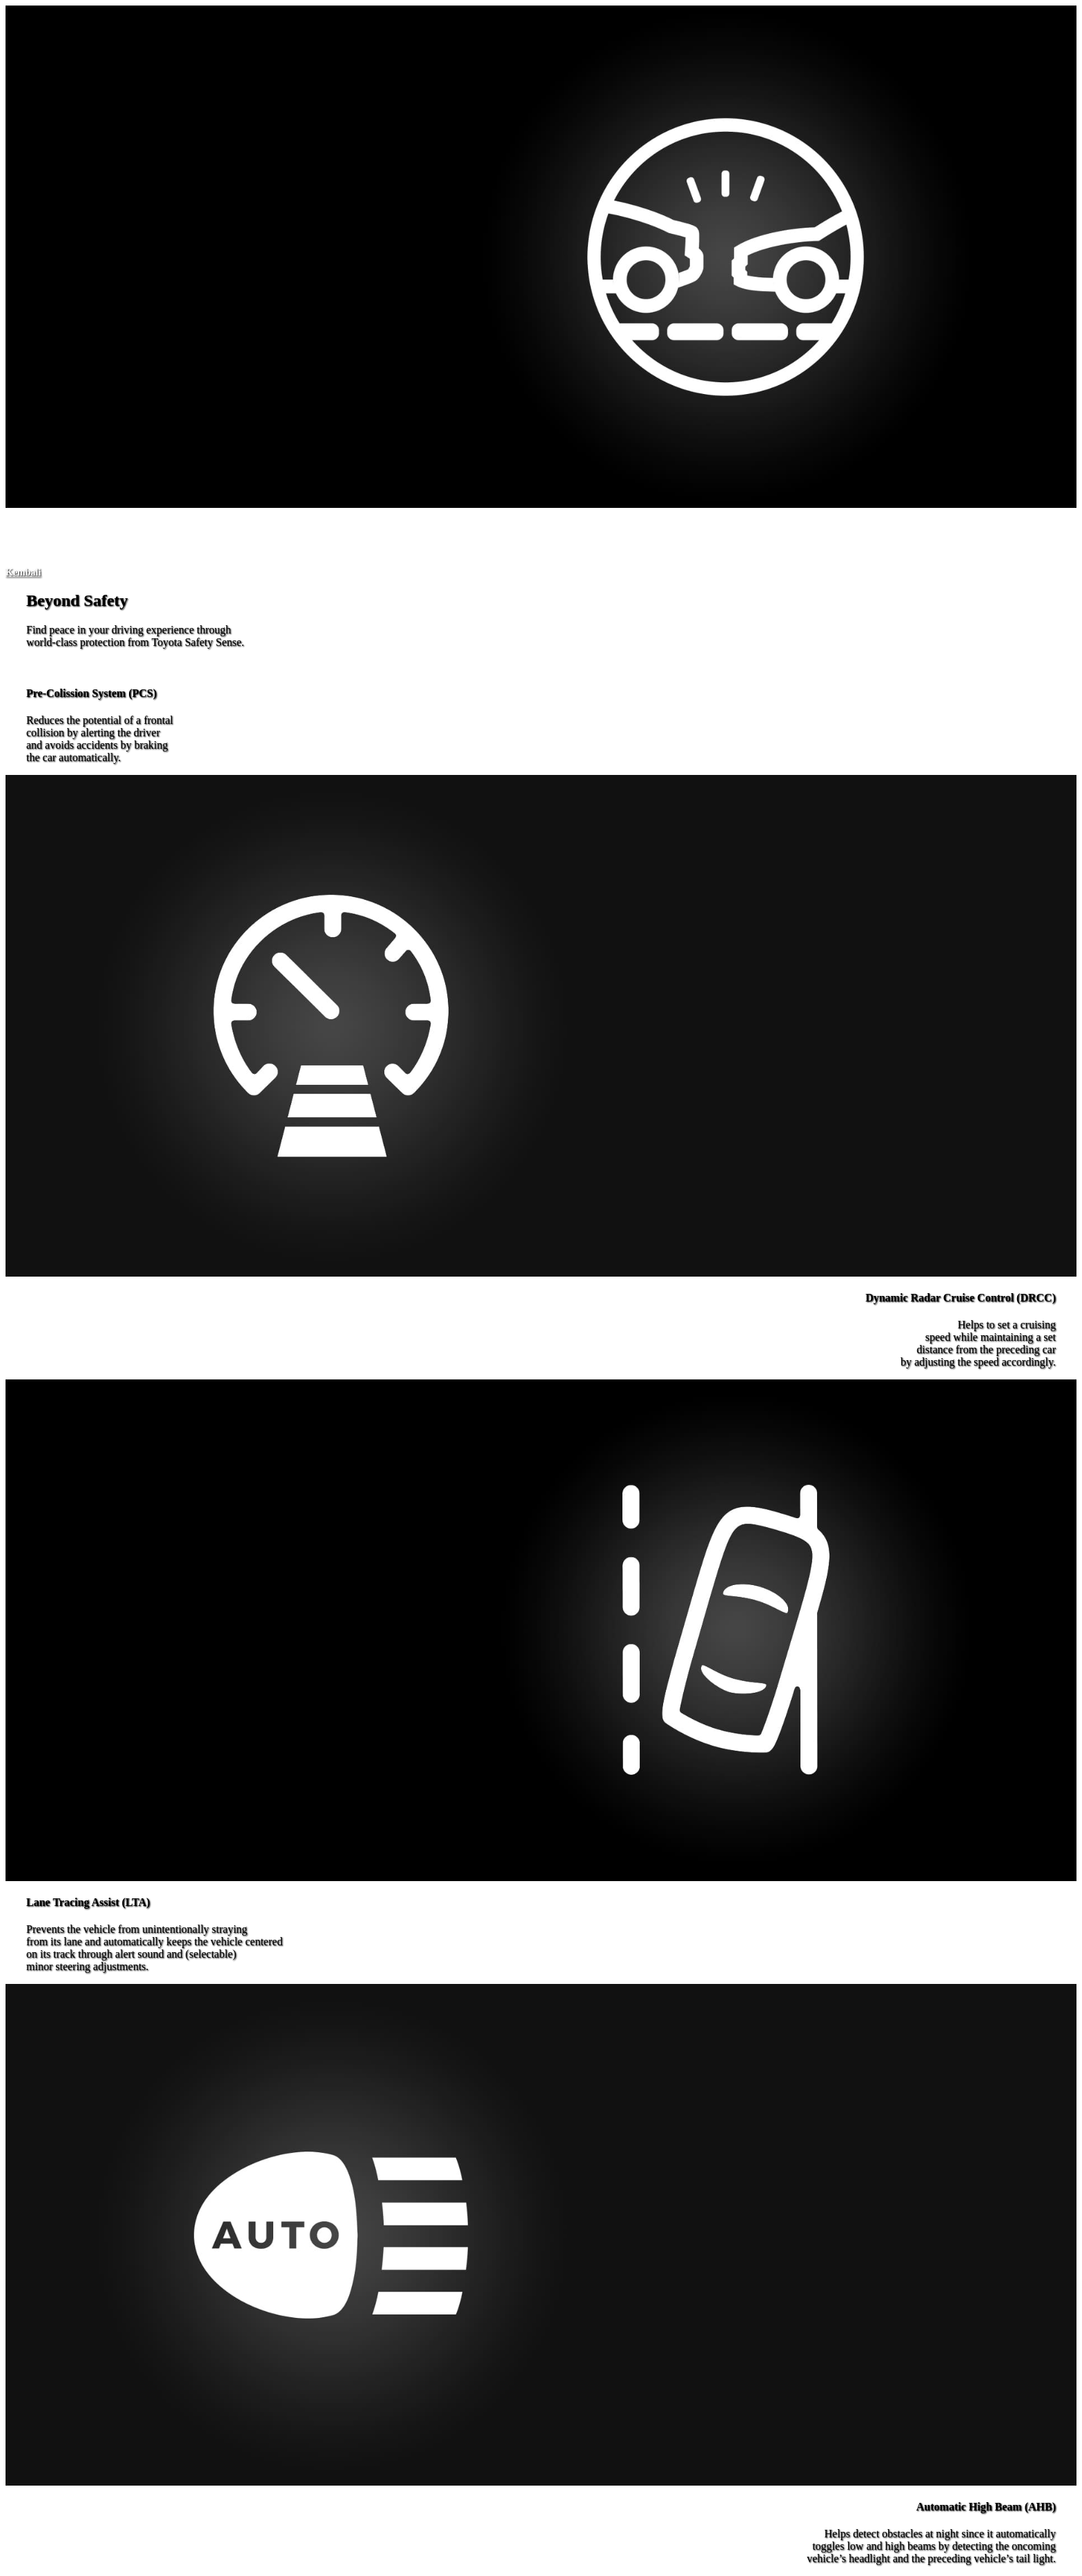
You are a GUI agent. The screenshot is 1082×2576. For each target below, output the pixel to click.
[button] (23, 572)
